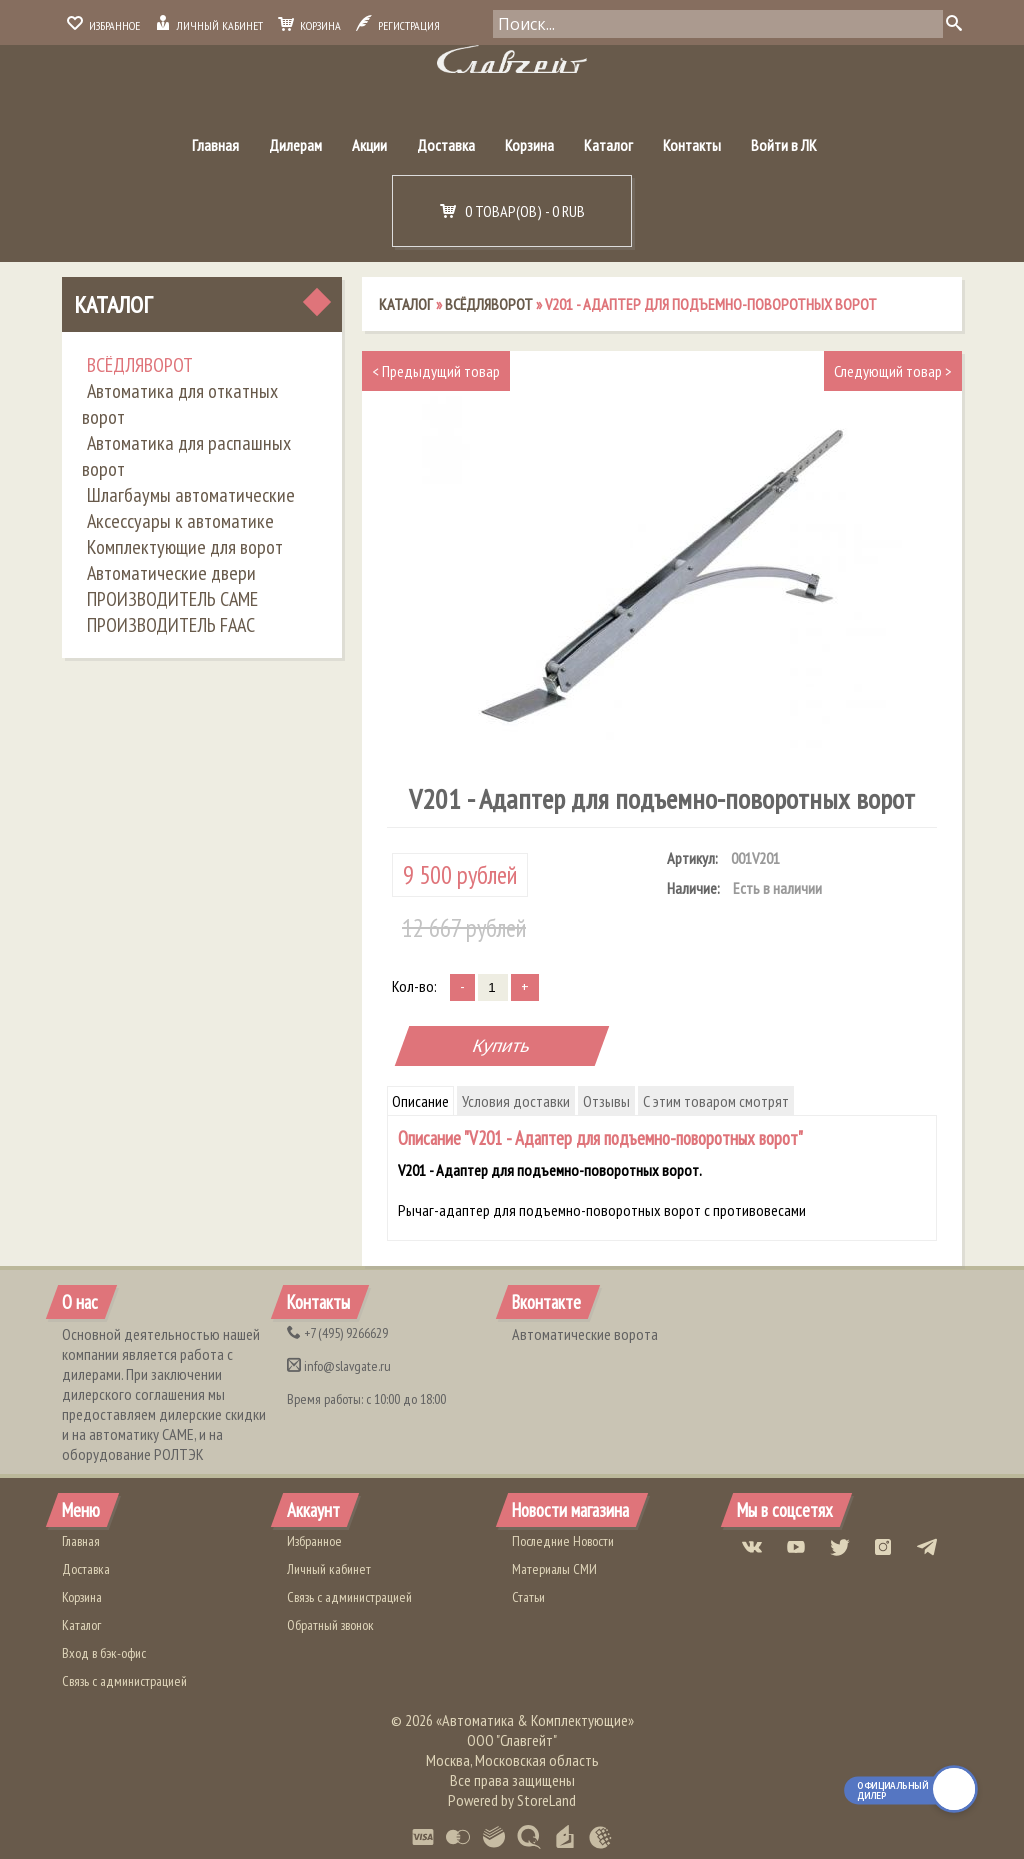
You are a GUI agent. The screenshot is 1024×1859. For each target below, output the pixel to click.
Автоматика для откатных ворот (180, 404)
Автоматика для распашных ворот (186, 456)
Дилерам (295, 145)
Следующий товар (893, 371)
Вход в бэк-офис (104, 1653)
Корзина (309, 25)
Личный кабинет (209, 25)
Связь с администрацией (124, 1681)
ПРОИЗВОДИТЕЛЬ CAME (172, 599)
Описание (420, 1101)
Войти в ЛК (784, 145)
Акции (369, 145)
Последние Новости (563, 1541)
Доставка (446, 145)
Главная (215, 145)
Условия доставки (516, 1101)
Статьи (528, 1597)
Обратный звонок (330, 1625)
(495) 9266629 (337, 1333)
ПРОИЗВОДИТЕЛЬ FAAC (171, 625)
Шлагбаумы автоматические (191, 495)
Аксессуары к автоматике (180, 521)
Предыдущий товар (436, 371)
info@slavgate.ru (339, 1366)
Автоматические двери (171, 573)
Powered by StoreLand (512, 1800)
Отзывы (606, 1101)
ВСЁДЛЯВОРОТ (140, 365)
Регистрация (398, 25)
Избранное (103, 25)
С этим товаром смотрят (716, 1101)
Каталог (608, 145)
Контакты (692, 145)
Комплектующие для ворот (185, 547)
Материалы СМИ (554, 1569)
